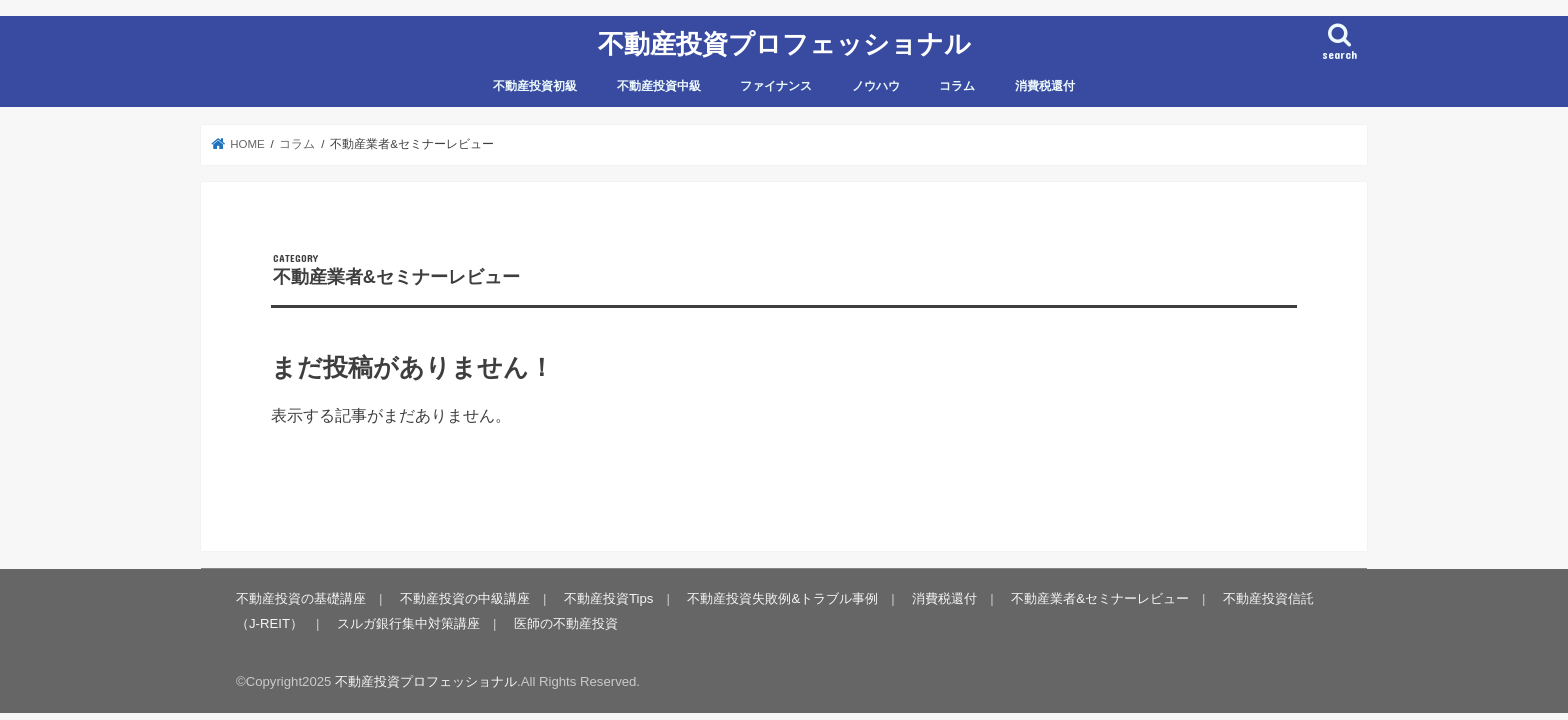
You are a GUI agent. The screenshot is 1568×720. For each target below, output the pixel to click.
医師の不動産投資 (566, 623)
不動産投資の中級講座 (465, 598)
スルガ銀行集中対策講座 (408, 623)
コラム (957, 86)
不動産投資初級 (535, 86)
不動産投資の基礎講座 (301, 598)
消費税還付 (1045, 86)
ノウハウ (876, 86)
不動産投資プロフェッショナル (784, 42)
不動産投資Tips (608, 598)
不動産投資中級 (659, 86)
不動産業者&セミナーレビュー (1100, 598)
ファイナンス (776, 86)
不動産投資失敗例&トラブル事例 (782, 598)
